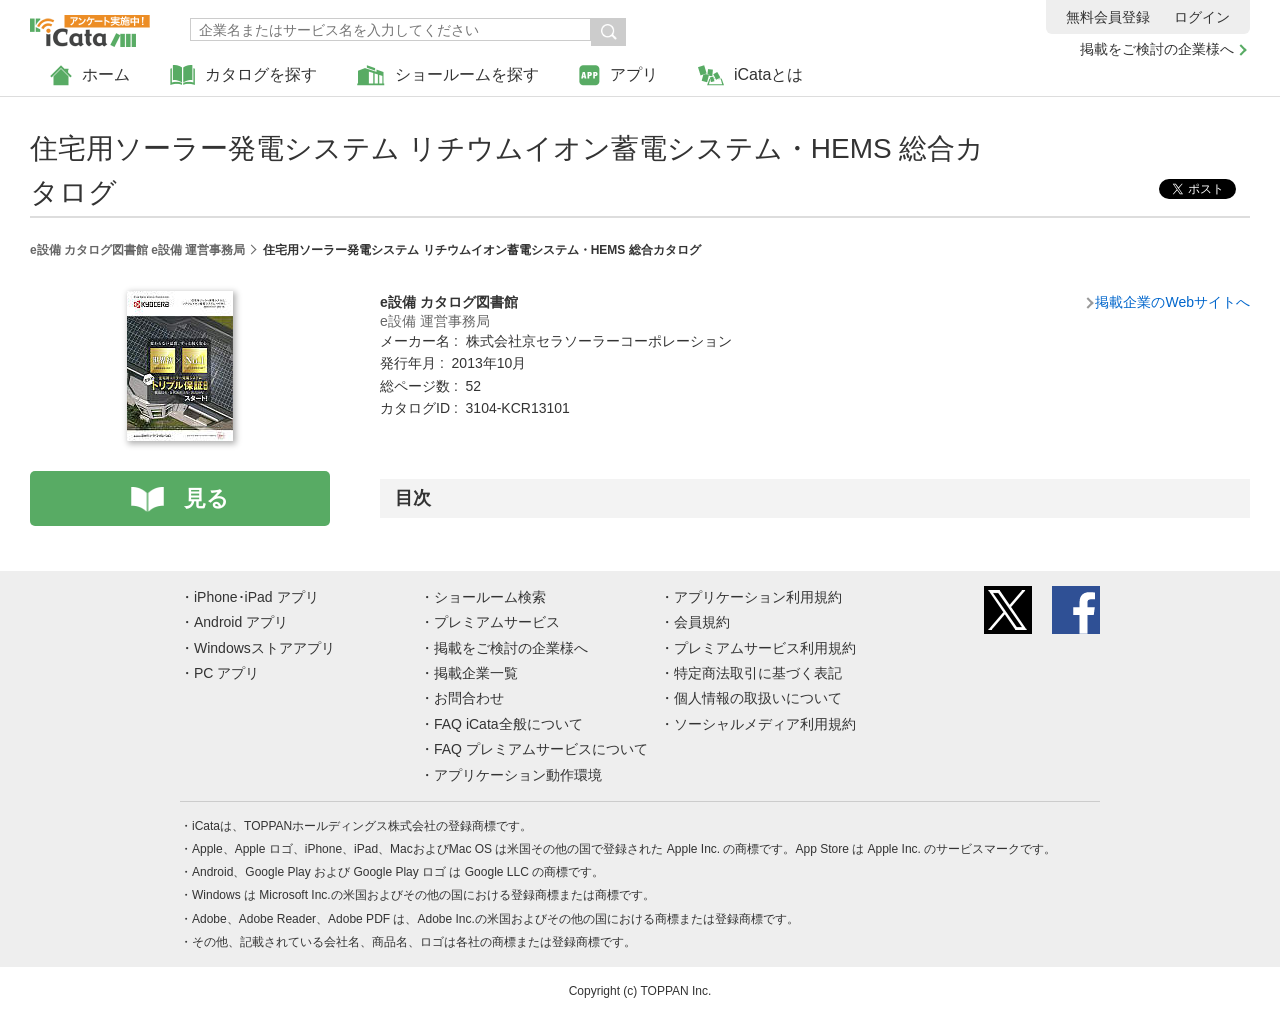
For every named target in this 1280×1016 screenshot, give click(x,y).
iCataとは (750, 75)
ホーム (90, 75)
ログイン (1202, 17)
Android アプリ (241, 622)
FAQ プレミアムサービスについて (541, 749)
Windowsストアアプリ (264, 648)
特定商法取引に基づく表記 (758, 673)
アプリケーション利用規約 (758, 597)
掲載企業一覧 (476, 673)
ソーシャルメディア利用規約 (765, 724)
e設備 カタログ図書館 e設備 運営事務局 (137, 250)
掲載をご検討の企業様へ (1157, 49)
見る (206, 498)
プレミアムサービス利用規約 (765, 648)
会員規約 (702, 622)
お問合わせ (469, 698)
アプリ (618, 75)
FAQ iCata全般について (508, 724)
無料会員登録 (1108, 17)
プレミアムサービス (497, 622)
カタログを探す (243, 75)
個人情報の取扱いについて (758, 698)
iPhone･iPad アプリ (256, 597)
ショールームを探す (448, 75)
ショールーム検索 (490, 597)
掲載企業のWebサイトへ (1172, 302)
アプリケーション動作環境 (518, 775)
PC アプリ (226, 673)
